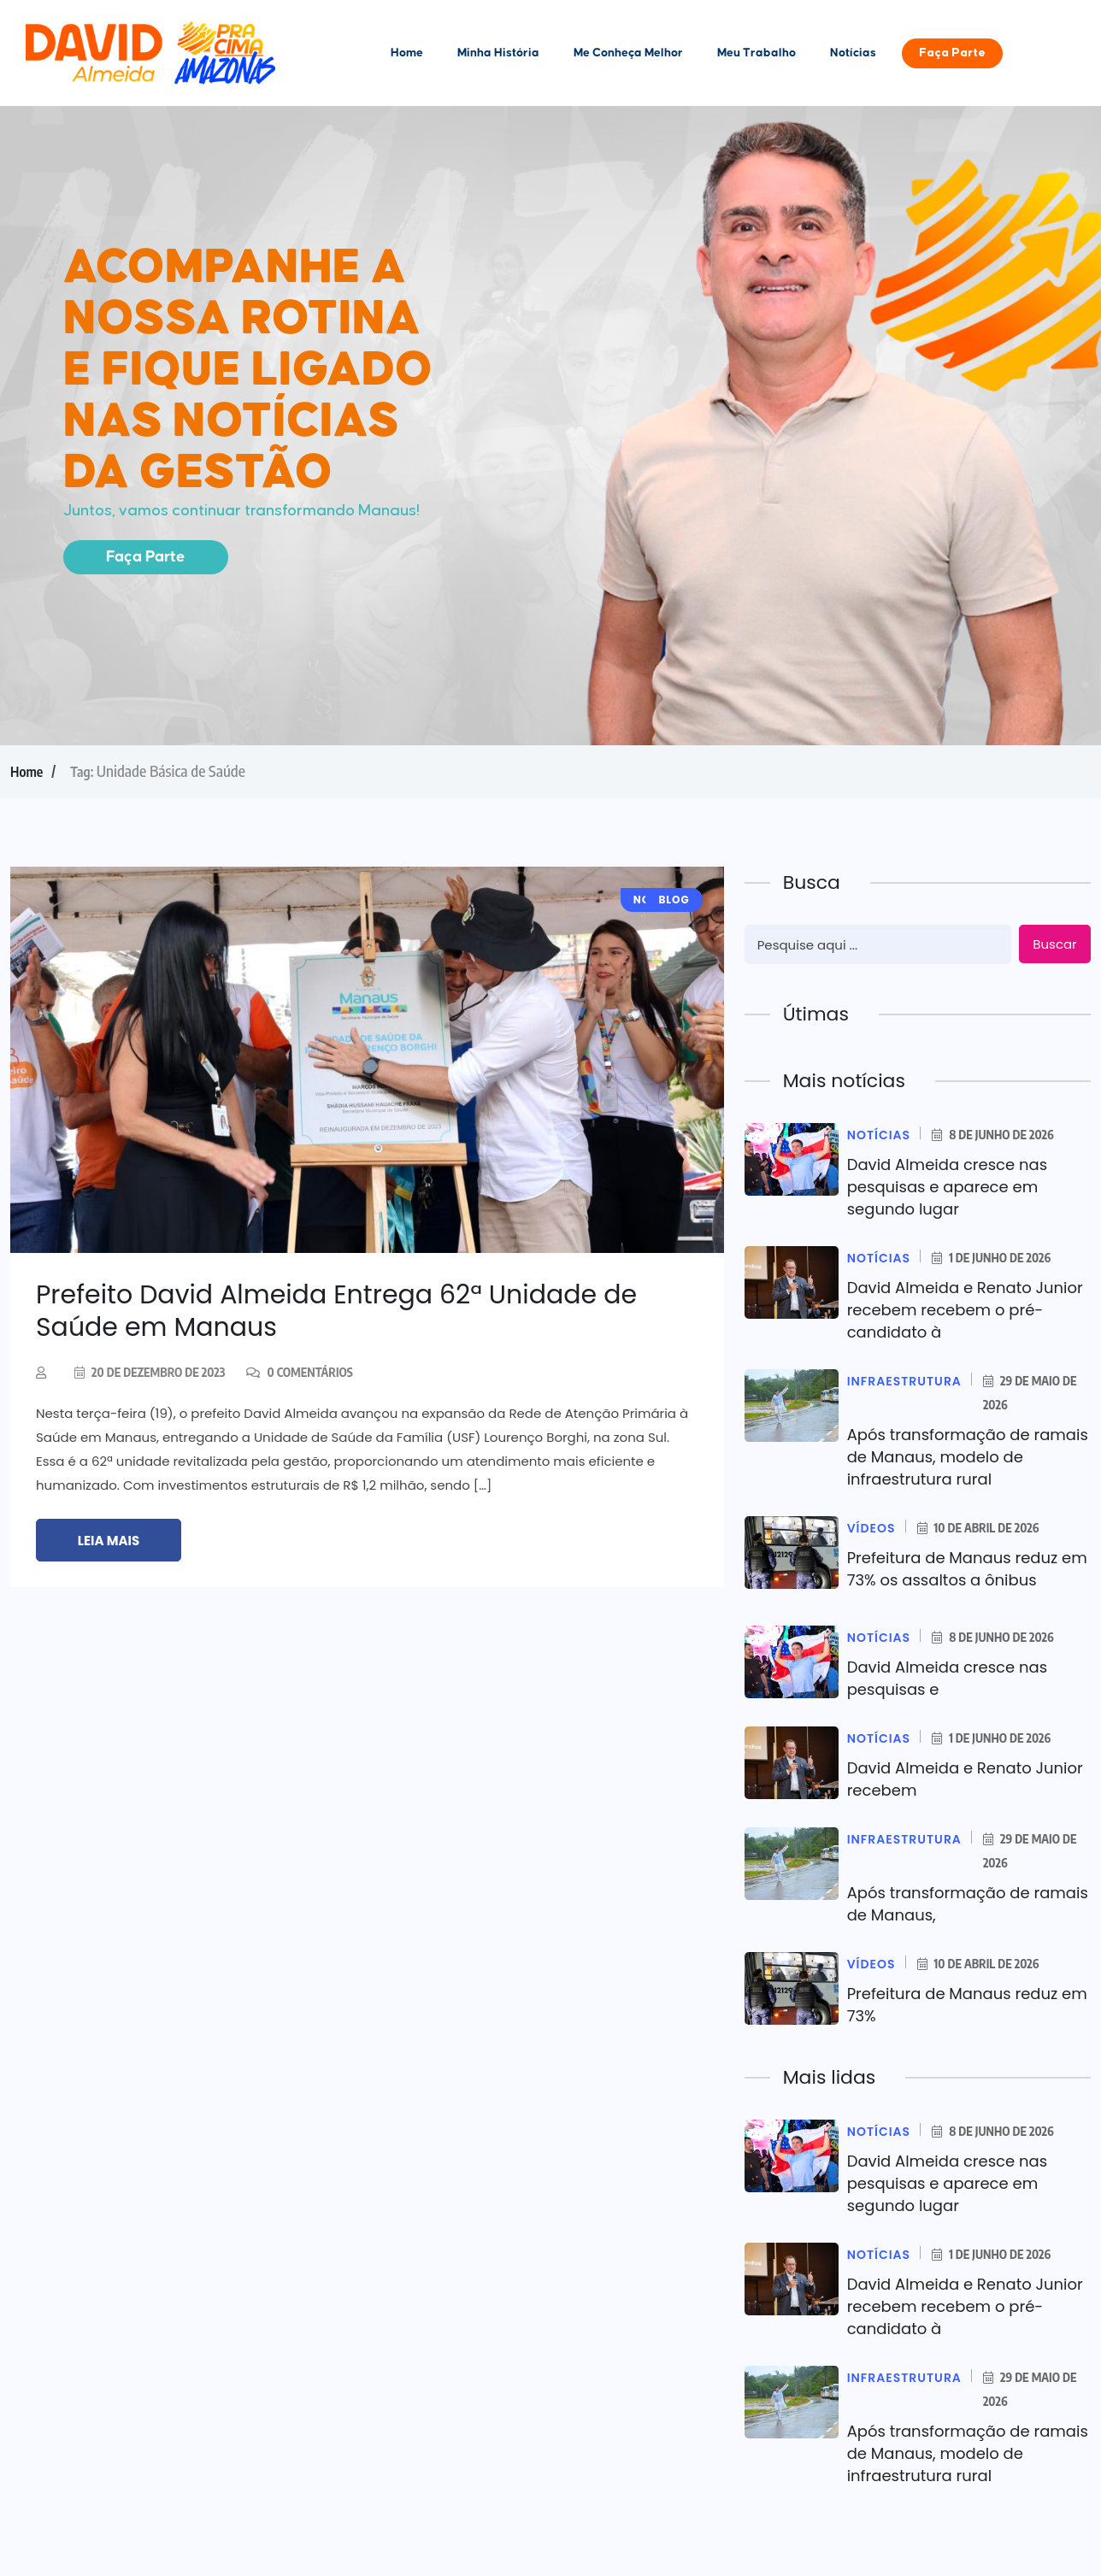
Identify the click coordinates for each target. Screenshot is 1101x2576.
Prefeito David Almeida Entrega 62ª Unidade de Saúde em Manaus (336, 1311)
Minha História (498, 53)
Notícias (853, 53)
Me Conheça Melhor (628, 53)
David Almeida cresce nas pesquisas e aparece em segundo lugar (947, 1187)
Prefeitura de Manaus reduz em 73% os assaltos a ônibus (967, 1569)
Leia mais (108, 1541)
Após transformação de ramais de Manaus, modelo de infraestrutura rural (967, 1457)
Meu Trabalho (756, 53)
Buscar (1054, 944)
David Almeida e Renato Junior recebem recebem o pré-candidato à (965, 1310)
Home (407, 53)
